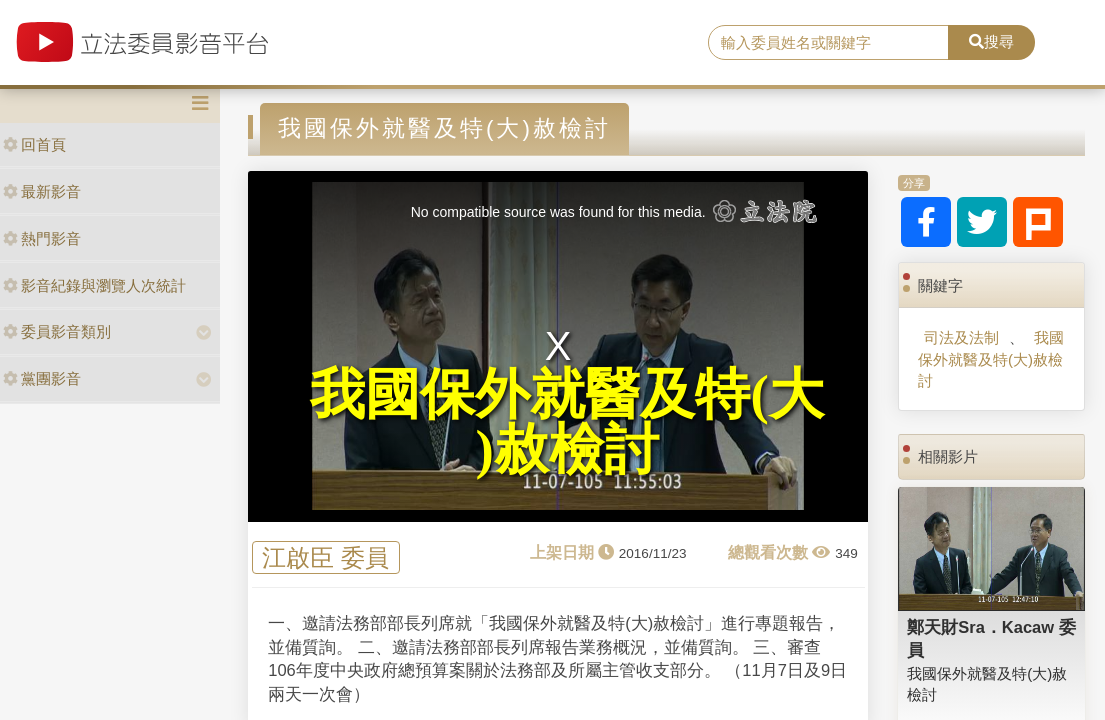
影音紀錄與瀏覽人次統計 (94, 285)
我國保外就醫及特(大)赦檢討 (991, 359)
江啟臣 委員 (325, 557)
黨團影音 (42, 378)
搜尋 (991, 41)
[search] (828, 43)
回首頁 (34, 144)
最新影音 (42, 191)
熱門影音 (42, 238)
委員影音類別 (57, 331)
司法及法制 (961, 337)
